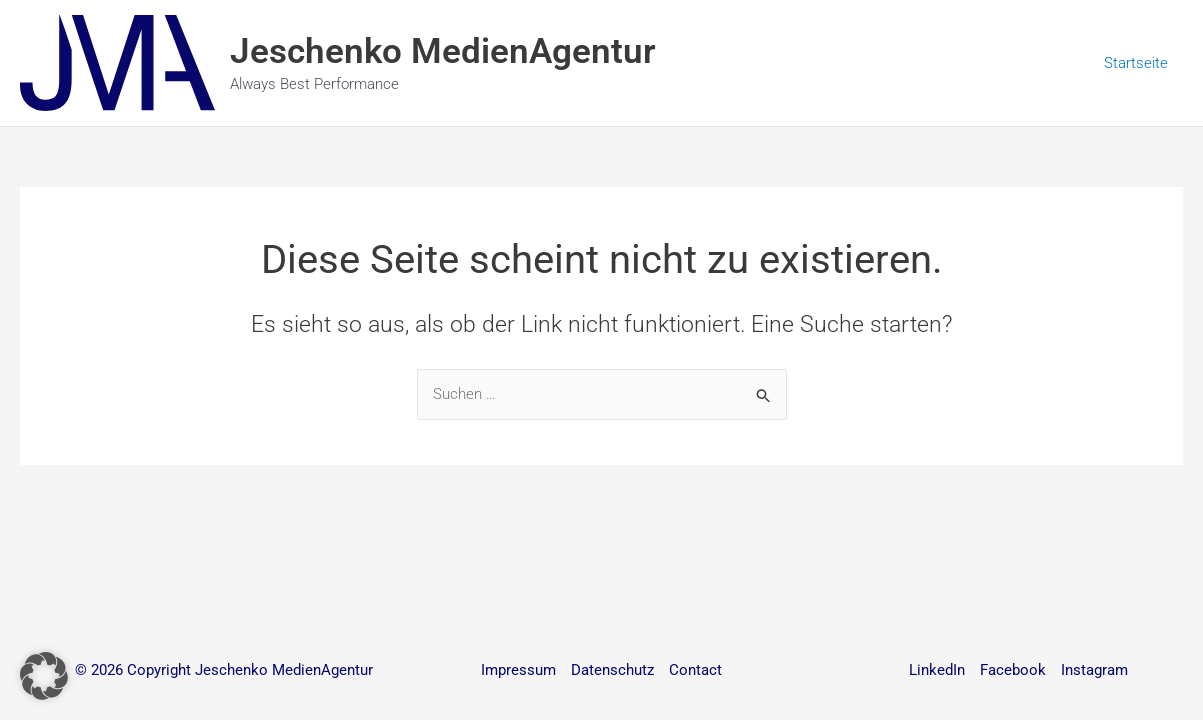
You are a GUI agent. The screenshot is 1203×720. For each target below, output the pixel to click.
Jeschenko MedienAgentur (443, 51)
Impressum (518, 670)
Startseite (1136, 63)
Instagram (1094, 670)
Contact (695, 670)
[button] (44, 676)
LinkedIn (937, 670)
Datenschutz (612, 670)
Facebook (1013, 670)
